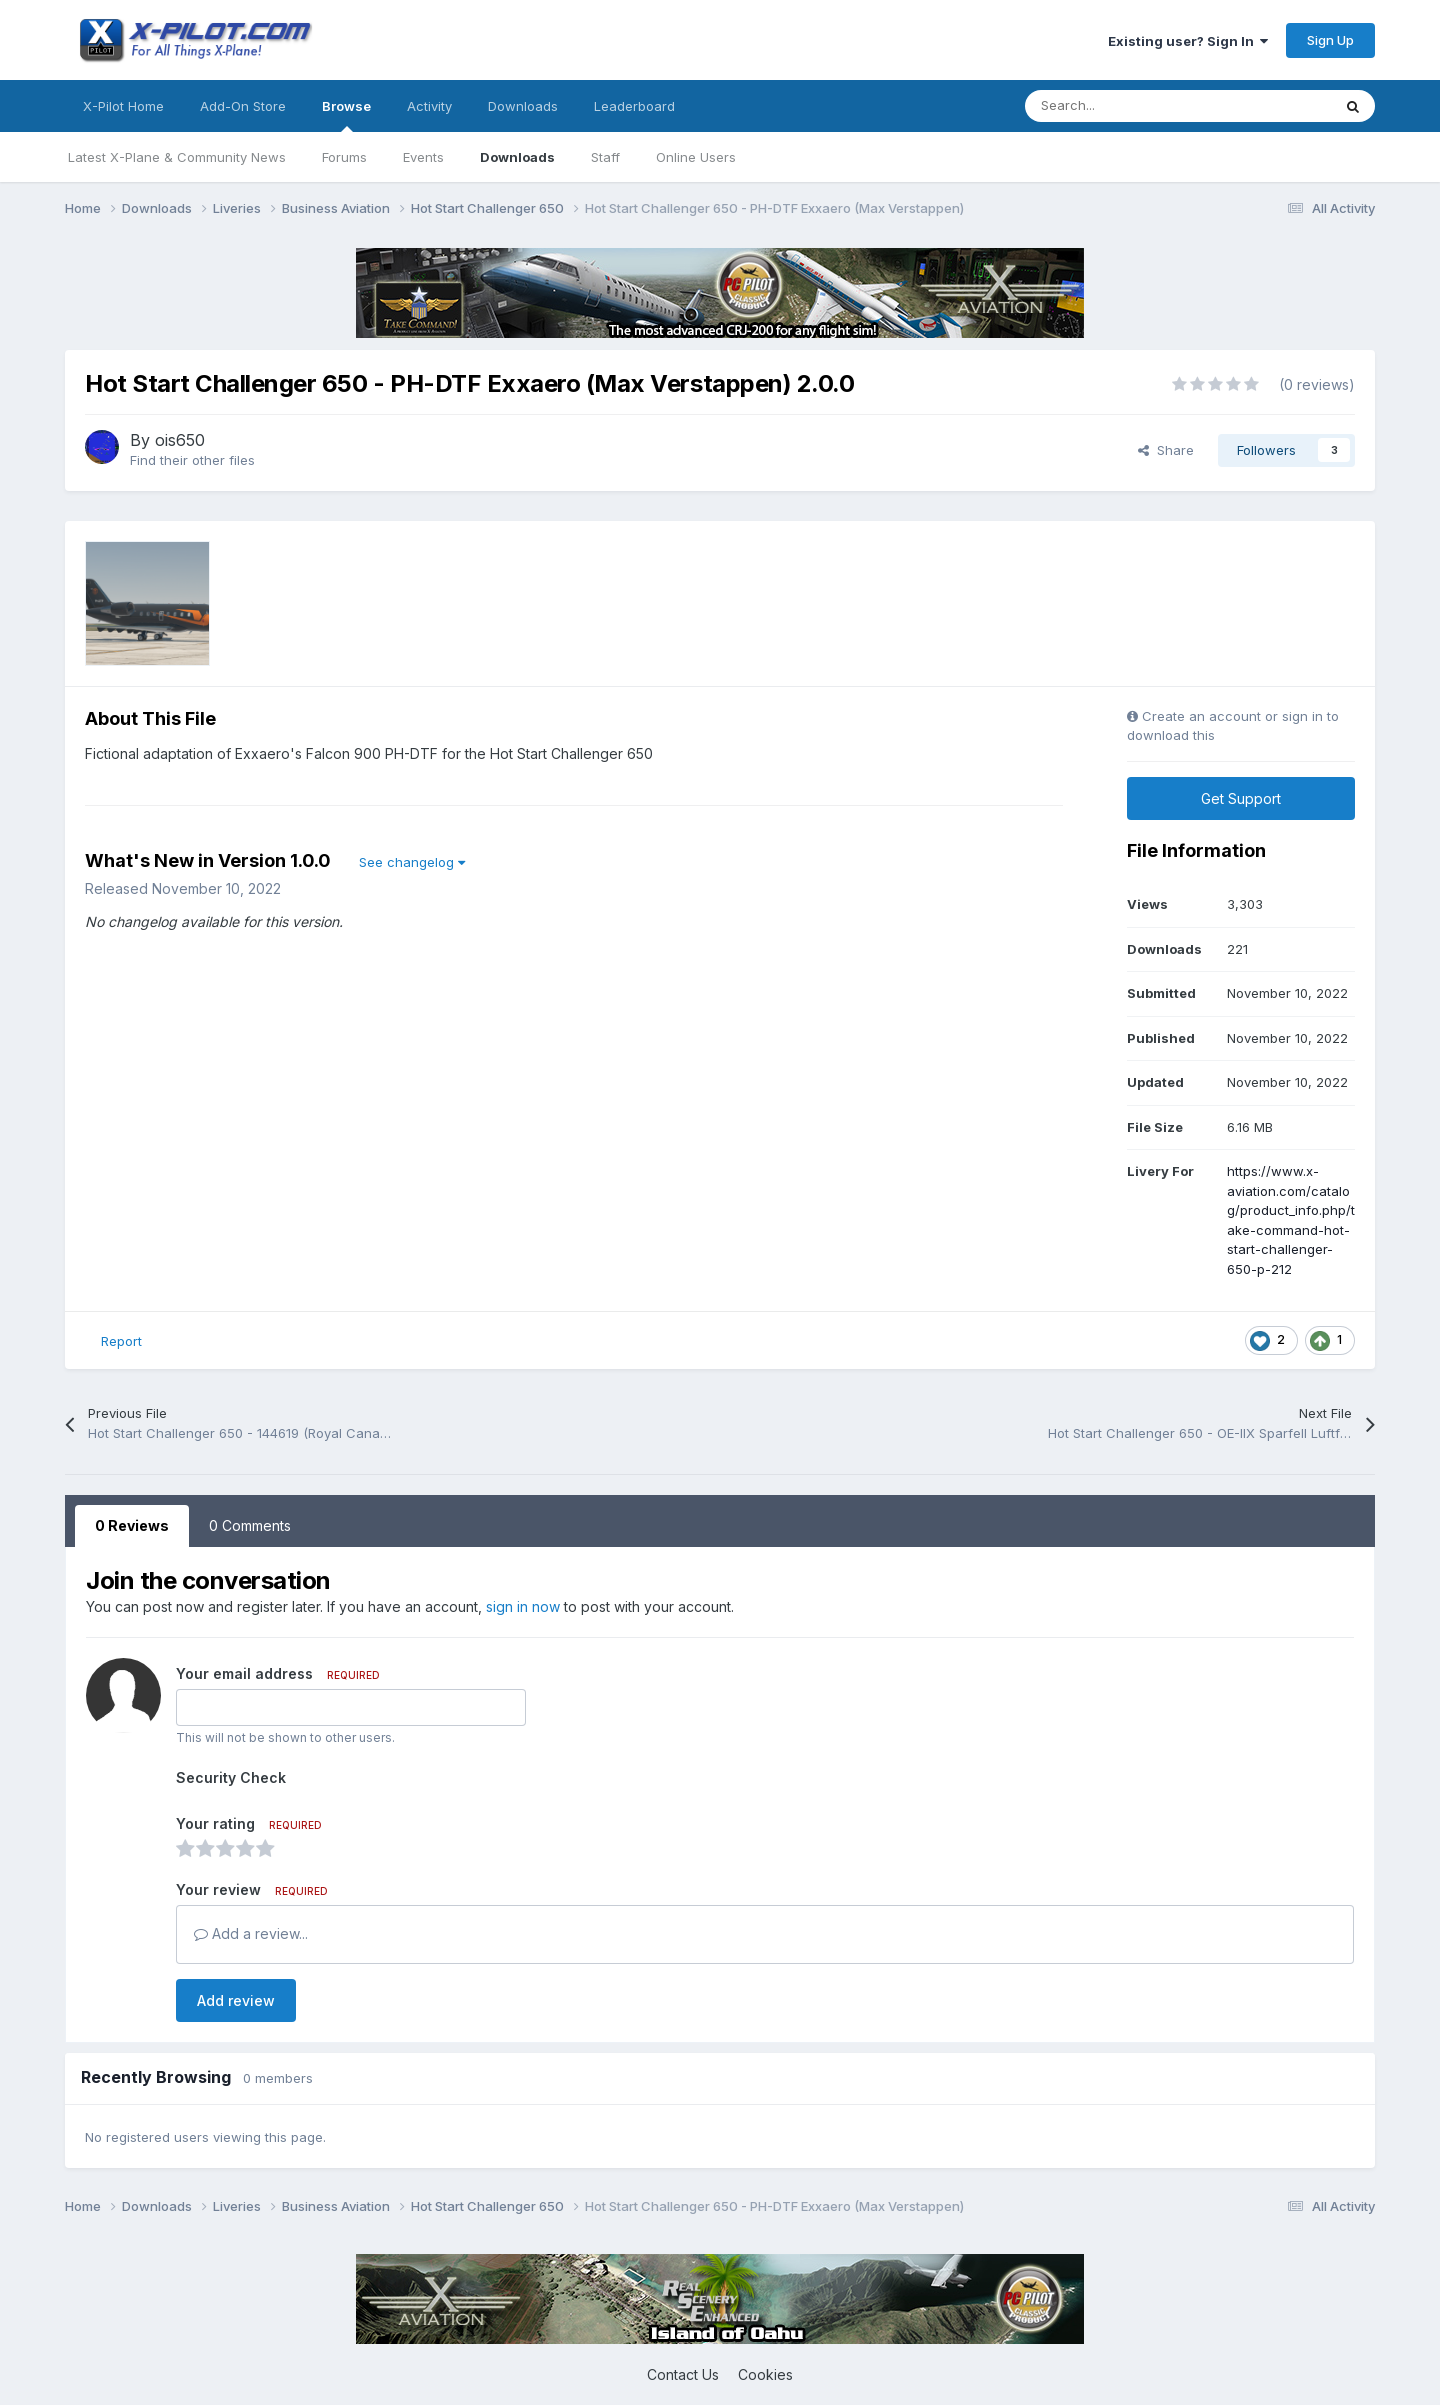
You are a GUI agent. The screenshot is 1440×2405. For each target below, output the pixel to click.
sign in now (523, 1606)
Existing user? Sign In (1188, 41)
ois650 (180, 440)
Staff (605, 157)
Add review (236, 2000)
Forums (344, 157)
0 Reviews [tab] (132, 1525)
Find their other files (192, 460)
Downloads (517, 157)
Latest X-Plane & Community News (177, 157)
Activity (429, 106)
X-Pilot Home (123, 106)
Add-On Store (243, 106)
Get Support (1241, 798)
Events (423, 157)
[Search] (1133, 106)
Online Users (696, 157)
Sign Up (1330, 40)
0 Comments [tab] (250, 1525)
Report (121, 1341)
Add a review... (251, 1933)
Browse (346, 115)
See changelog (412, 862)
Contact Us (683, 2374)
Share (1166, 450)
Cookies (765, 2374)
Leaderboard (634, 106)
